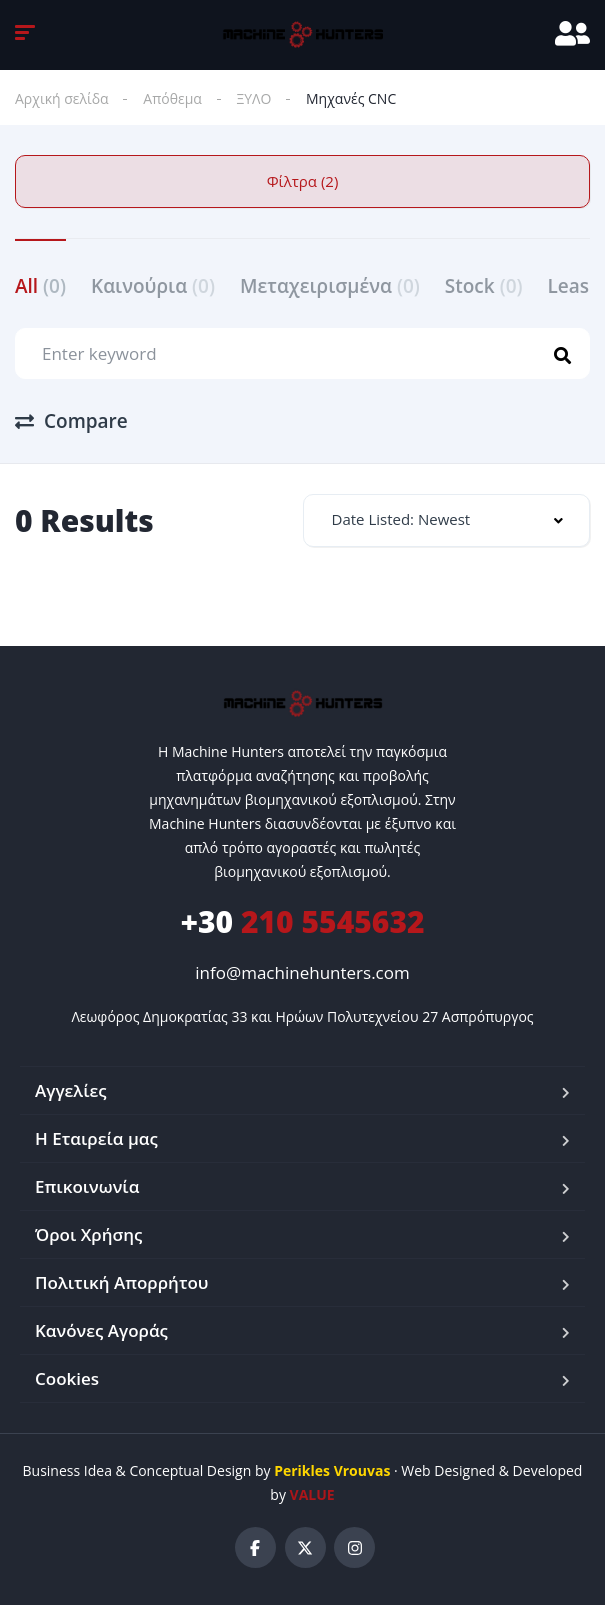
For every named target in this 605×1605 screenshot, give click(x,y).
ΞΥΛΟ (254, 98)
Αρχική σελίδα (62, 98)
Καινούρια (153, 286)
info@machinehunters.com (302, 972)
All (40, 286)
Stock (484, 286)
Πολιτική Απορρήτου (122, 1282)
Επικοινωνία (87, 1186)
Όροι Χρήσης (88, 1234)
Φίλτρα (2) (303, 181)
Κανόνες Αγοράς (101, 1330)
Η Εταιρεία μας (96, 1138)
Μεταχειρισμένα (330, 286)
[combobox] (447, 520)
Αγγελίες (71, 1090)
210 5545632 (302, 921)
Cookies (67, 1378)
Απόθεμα (172, 98)
